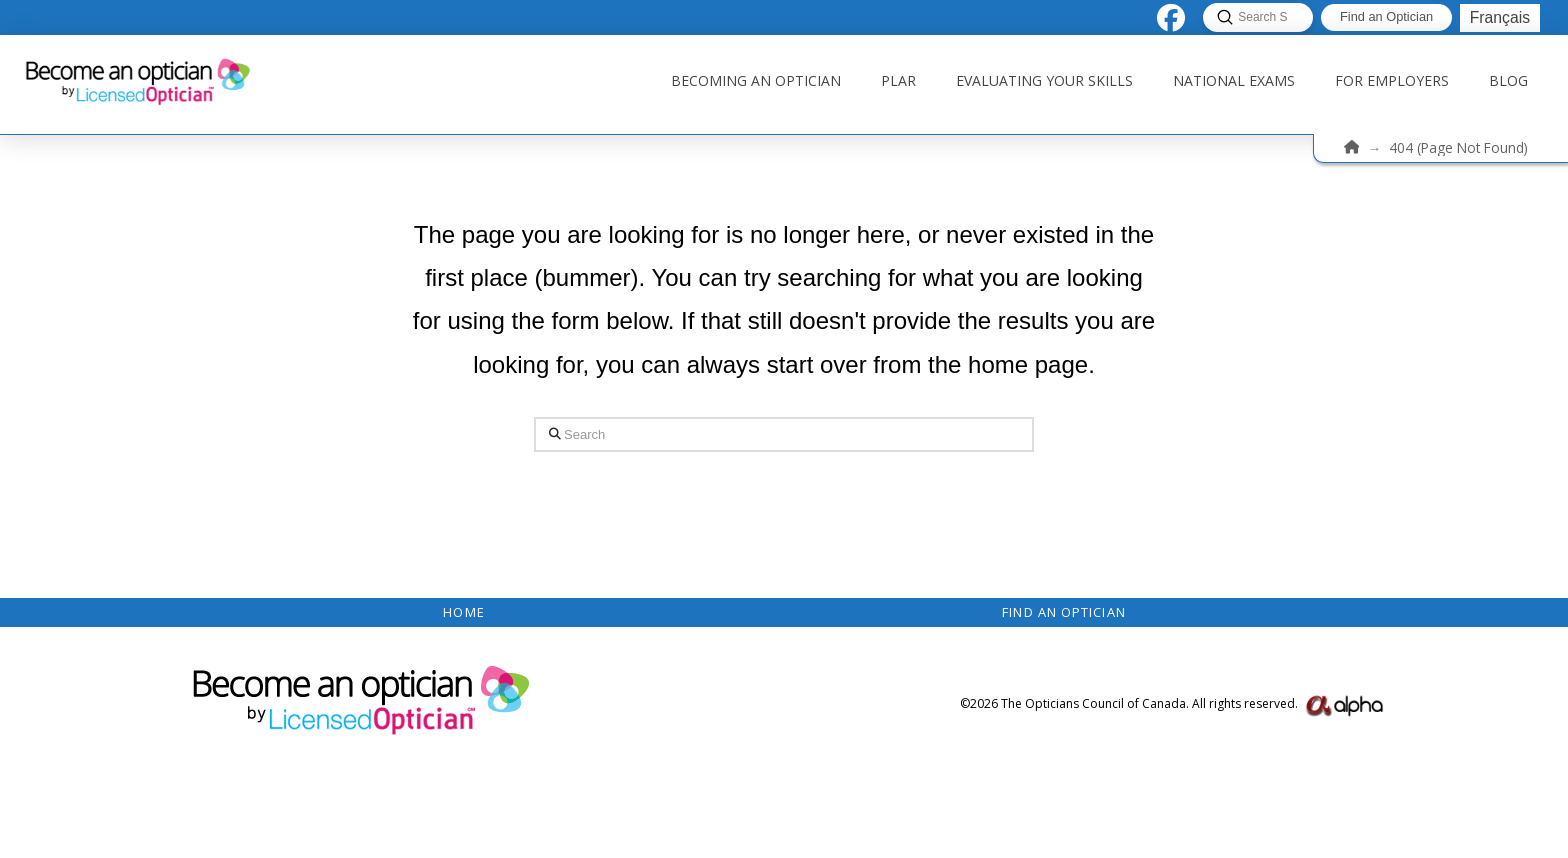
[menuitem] (1499, 18)
